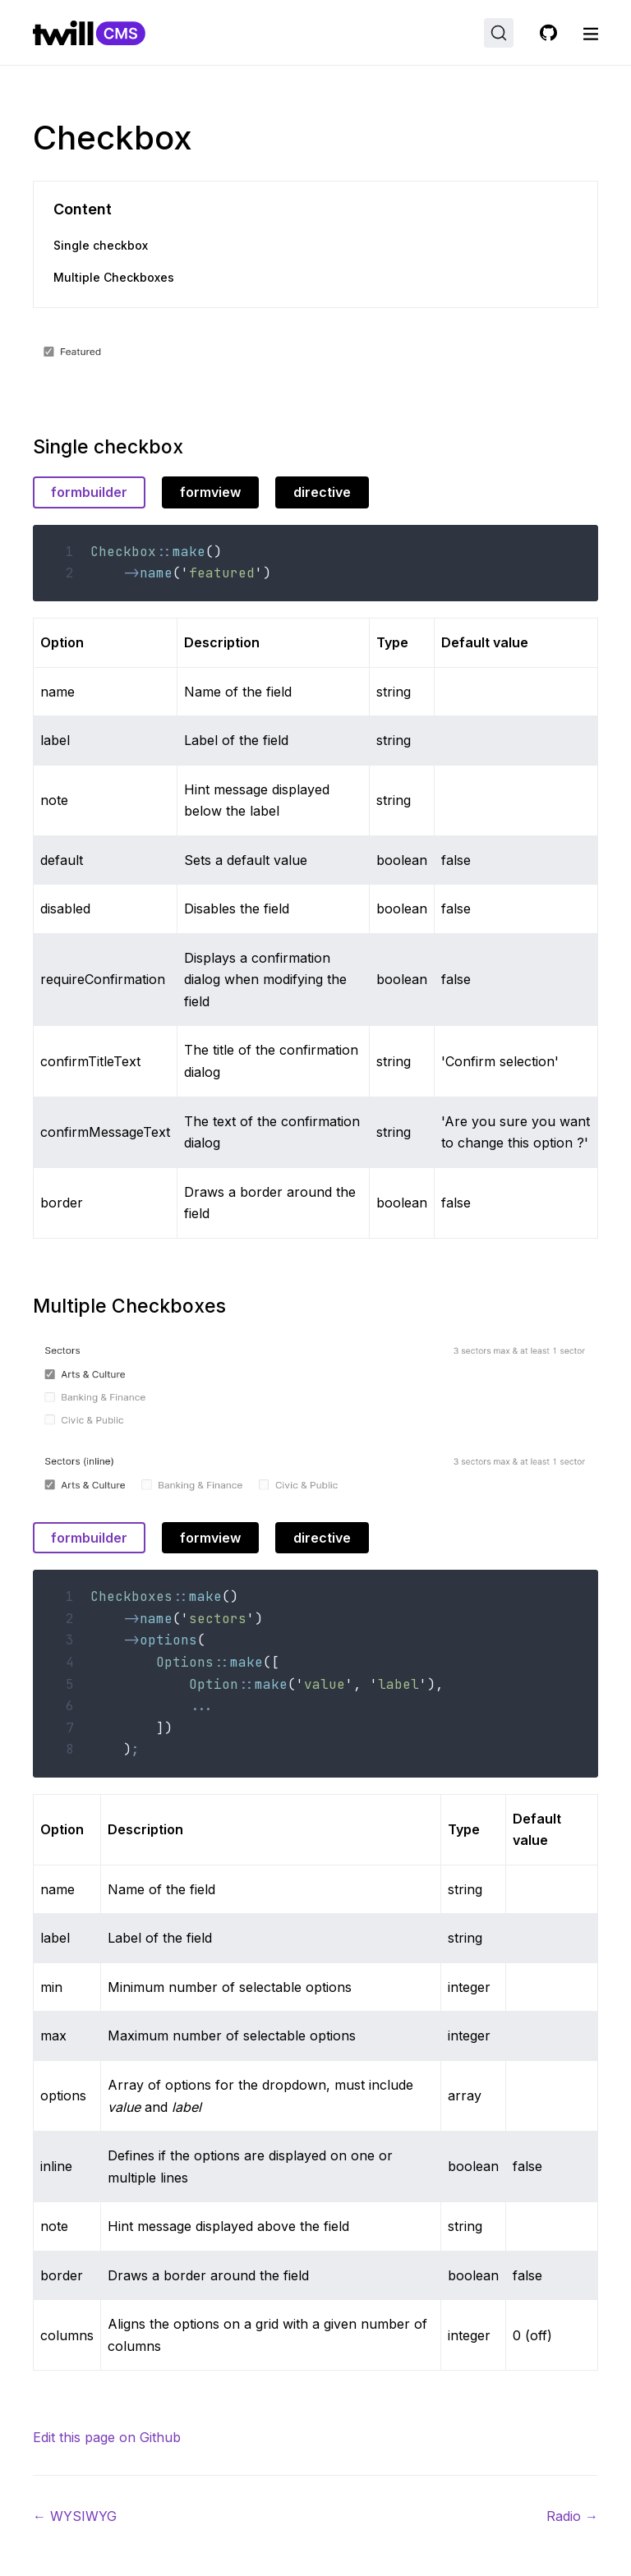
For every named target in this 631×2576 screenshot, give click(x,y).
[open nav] (590, 32)
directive (322, 492)
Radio (572, 2516)
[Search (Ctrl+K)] (499, 33)
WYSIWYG (75, 2516)
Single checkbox (100, 245)
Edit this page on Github (107, 2437)
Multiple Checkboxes (113, 277)
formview (210, 492)
